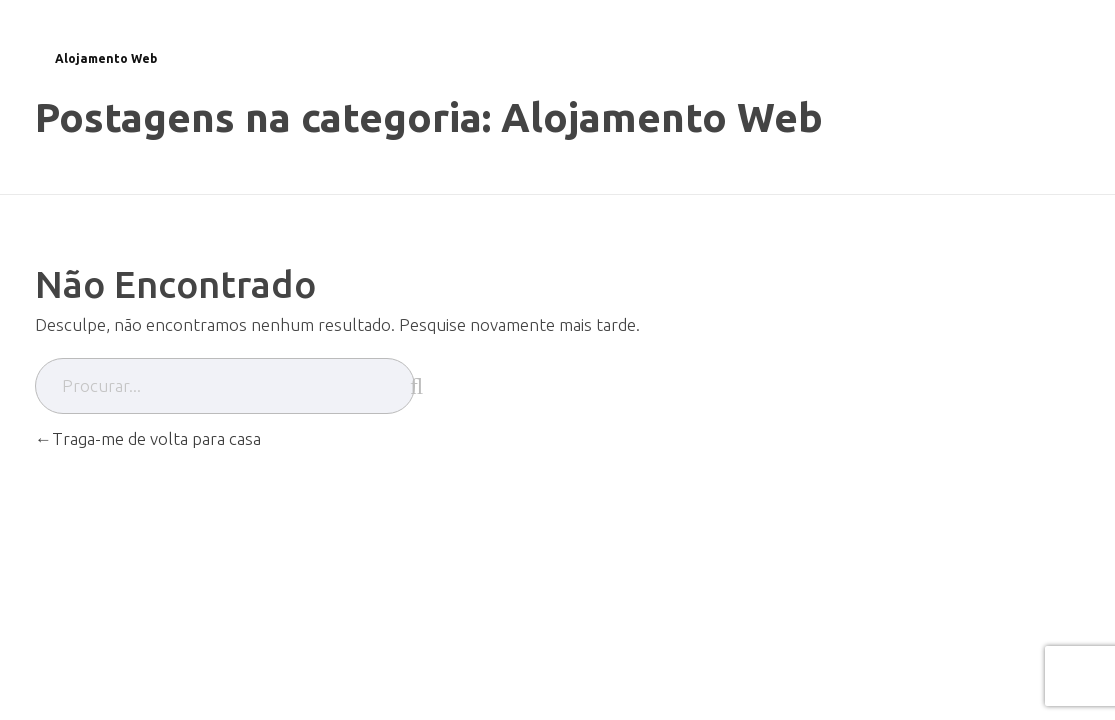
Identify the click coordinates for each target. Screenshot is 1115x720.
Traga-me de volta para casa (148, 438)
